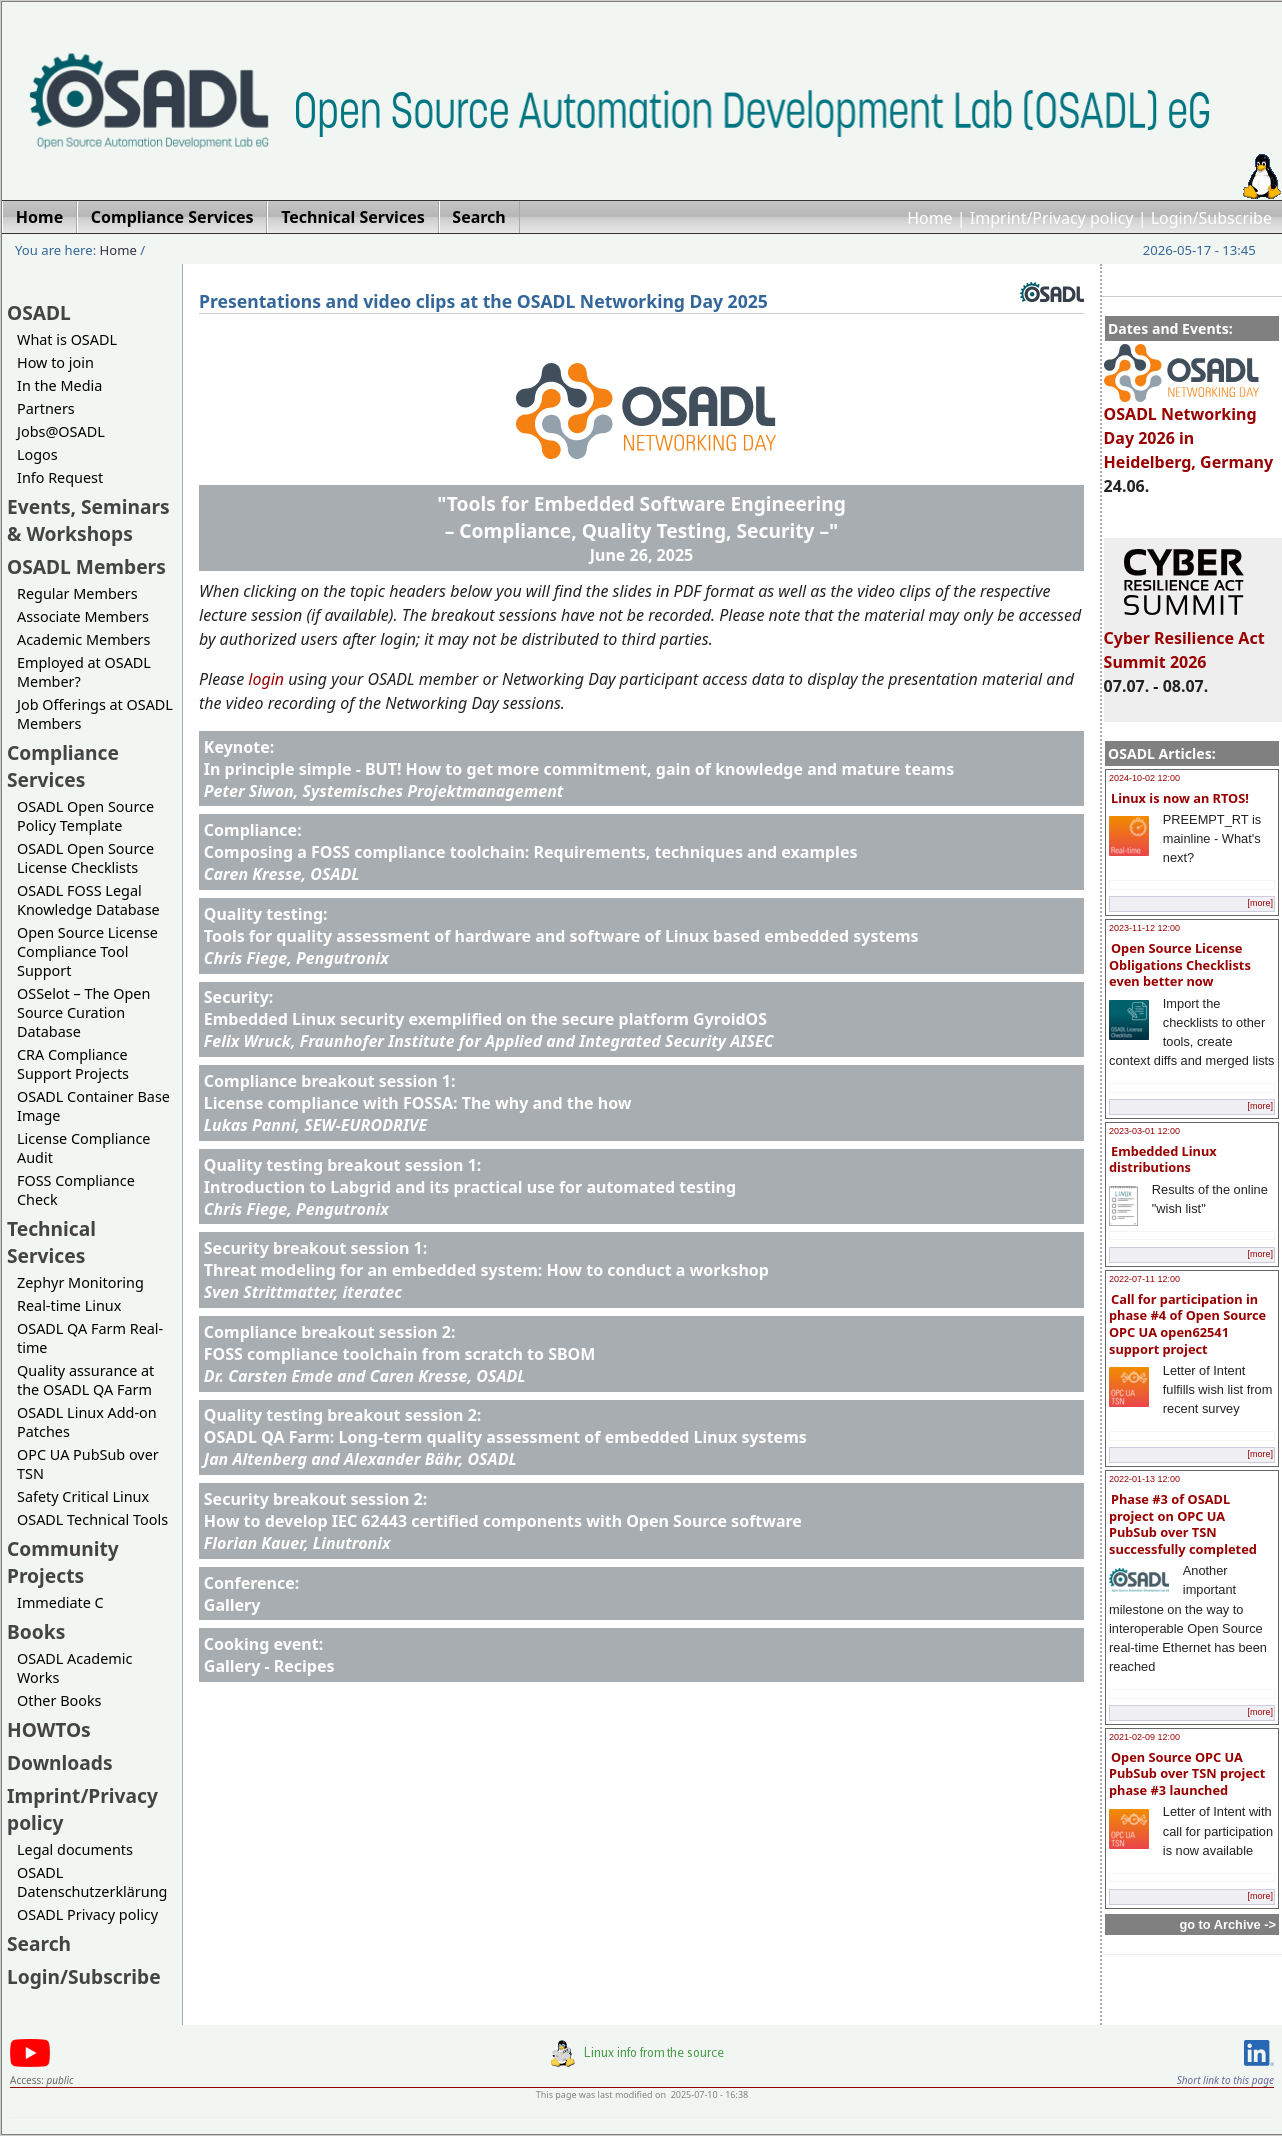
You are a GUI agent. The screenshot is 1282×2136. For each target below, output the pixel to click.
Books (36, 1631)
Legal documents (75, 1849)
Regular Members (77, 593)
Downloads (60, 1762)
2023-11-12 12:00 (1144, 928)
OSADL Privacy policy (87, 1914)
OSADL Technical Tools (92, 1519)
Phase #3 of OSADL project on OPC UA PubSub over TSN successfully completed (1183, 1524)
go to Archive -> (1227, 1924)
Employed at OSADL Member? (84, 672)
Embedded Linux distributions (1163, 1159)
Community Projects (63, 1562)
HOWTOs (49, 1729)
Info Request (60, 477)
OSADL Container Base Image (93, 1106)
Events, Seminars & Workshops (88, 520)
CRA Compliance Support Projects (73, 1064)
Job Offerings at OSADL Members (95, 714)
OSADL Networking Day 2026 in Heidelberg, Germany (1189, 429)
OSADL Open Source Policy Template (85, 816)
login (266, 679)
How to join (55, 362)
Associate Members (83, 616)
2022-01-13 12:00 (1144, 1479)
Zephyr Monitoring (80, 1282)
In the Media (59, 385)
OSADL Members (86, 566)
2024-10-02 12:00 (1144, 778)
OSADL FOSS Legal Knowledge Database (88, 900)
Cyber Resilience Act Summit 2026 (1184, 641)
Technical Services (51, 1242)
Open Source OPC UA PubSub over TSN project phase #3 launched (1187, 1773)
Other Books (59, 1700)
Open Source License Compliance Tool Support (87, 951)
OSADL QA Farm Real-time (90, 1338)
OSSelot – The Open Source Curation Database (83, 1012)
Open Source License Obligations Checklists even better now (1180, 964)
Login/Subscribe (1211, 218)
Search (39, 1943)
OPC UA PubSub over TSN (88, 1464)
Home (930, 218)
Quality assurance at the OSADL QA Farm (85, 1380)
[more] (1260, 903)
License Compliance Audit (83, 1148)
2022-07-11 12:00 (1144, 1279)
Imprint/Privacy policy (1052, 218)
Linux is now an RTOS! (1180, 798)
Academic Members (83, 639)
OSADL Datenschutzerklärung (92, 1882)
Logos (37, 454)
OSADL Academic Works (74, 1668)
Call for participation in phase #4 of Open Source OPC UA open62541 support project (1187, 1324)
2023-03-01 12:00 (1144, 1131)
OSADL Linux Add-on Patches (87, 1422)
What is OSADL (67, 339)
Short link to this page (1225, 2080)
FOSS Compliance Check (76, 1190)
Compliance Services (63, 766)
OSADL (39, 312)
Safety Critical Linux (83, 1496)
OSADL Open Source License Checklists (85, 858)
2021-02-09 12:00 (1144, 1737)
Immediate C (60, 1602)
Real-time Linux (69, 1305)
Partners (46, 408)
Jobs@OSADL (61, 431)
